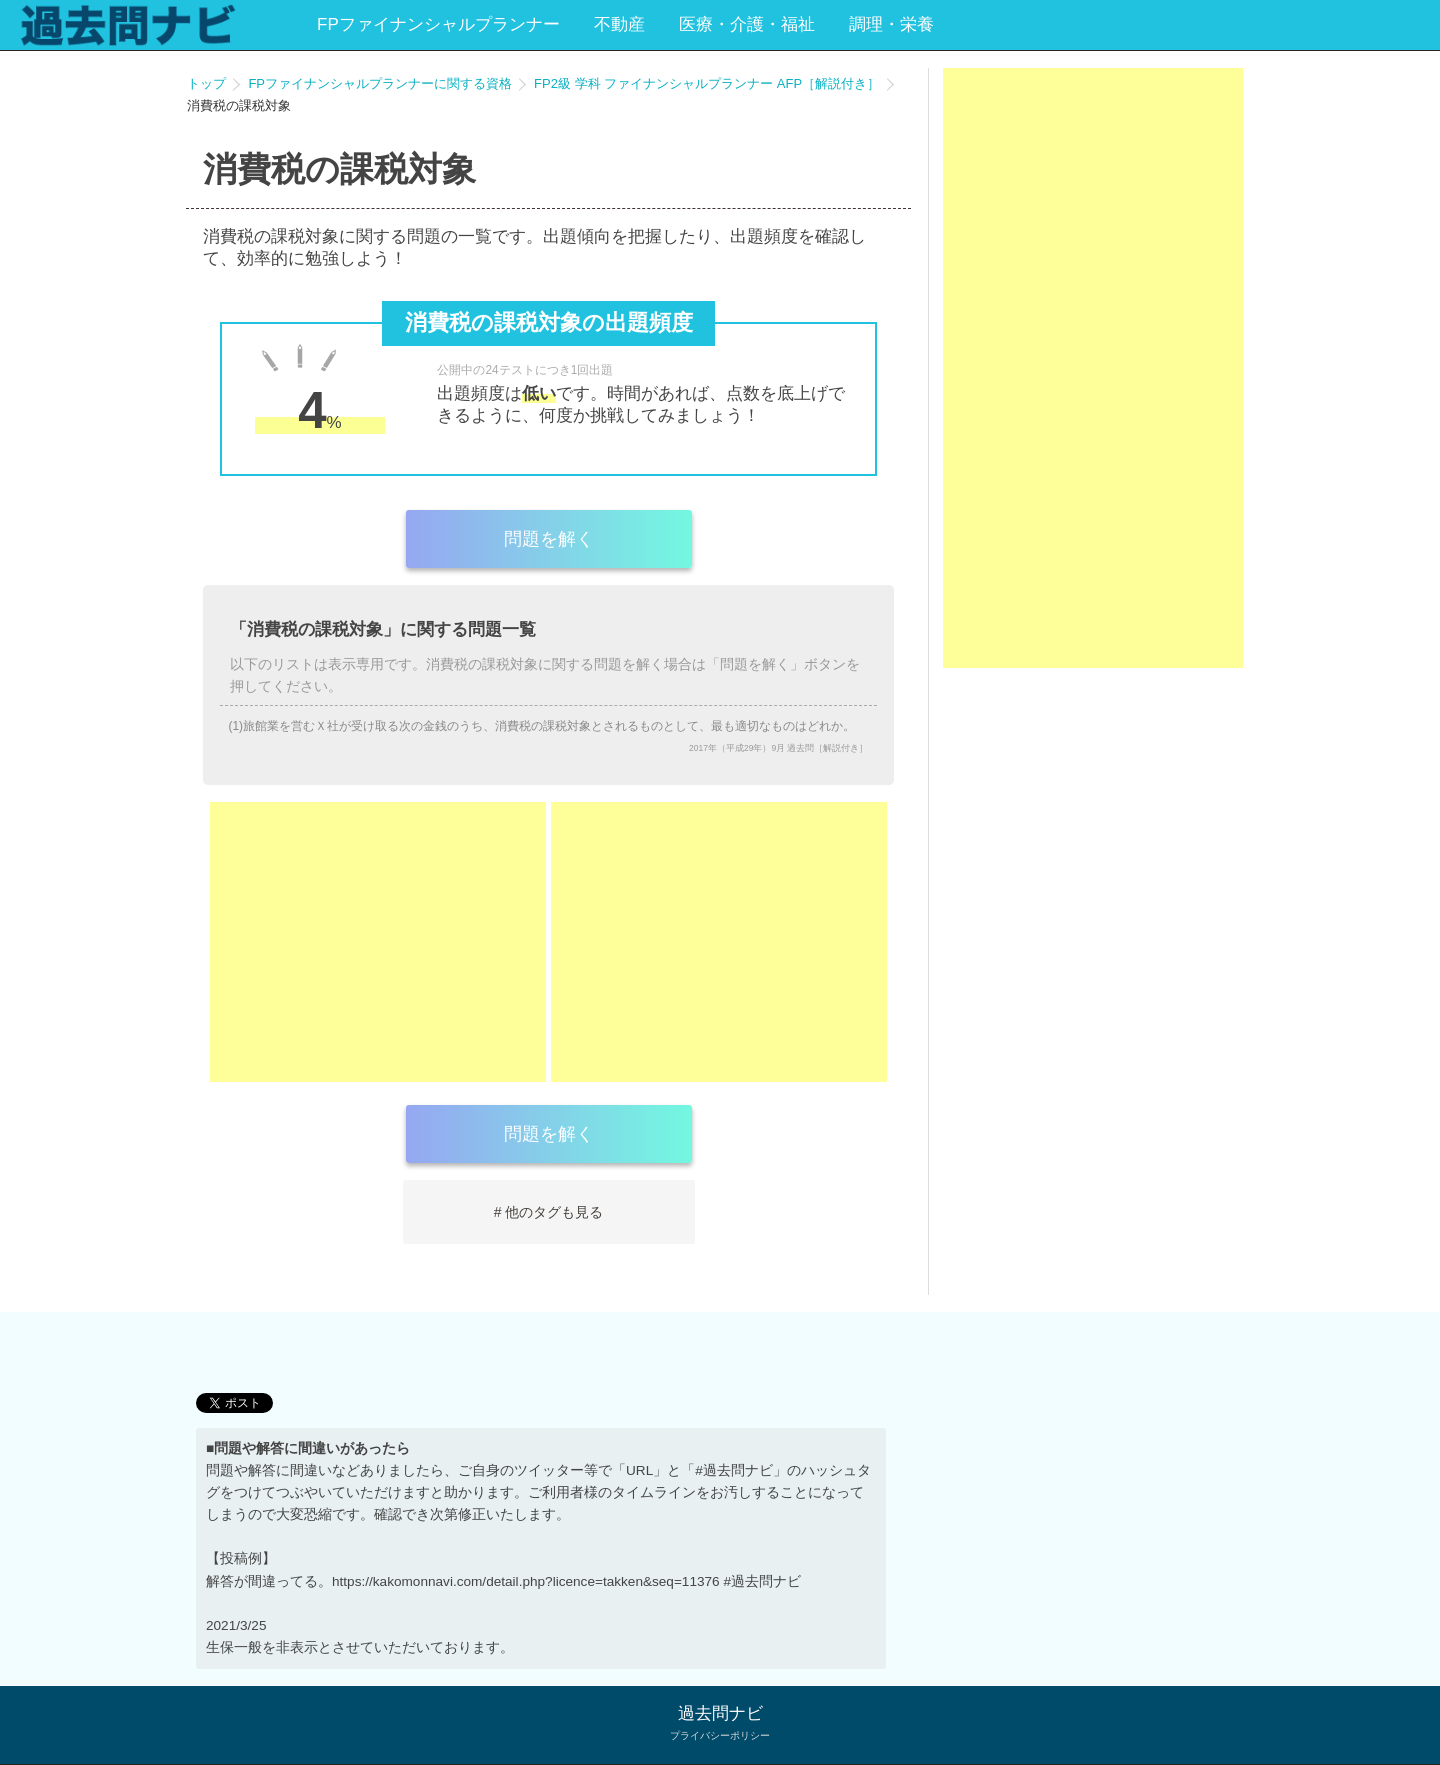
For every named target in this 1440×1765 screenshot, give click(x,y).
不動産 (619, 24)
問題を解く (549, 539)
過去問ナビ (720, 1713)
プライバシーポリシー (720, 1735)
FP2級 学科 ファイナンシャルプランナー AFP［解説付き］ (707, 83)
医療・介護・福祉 (747, 24)
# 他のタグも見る (549, 1212)
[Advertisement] (378, 942)
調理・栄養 (891, 24)
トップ (206, 83)
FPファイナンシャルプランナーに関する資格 (380, 83)
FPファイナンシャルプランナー (438, 24)
